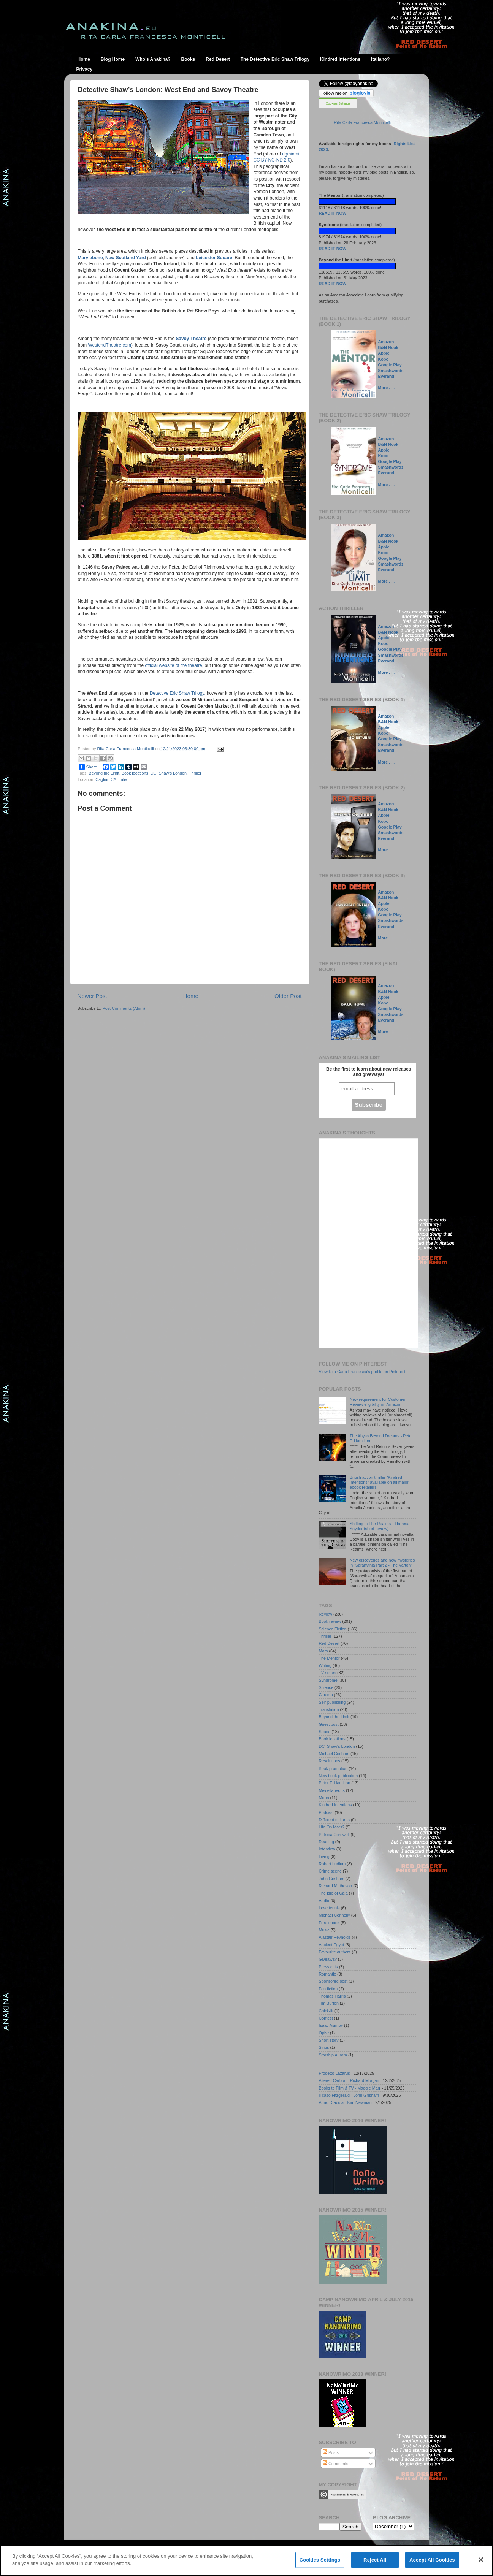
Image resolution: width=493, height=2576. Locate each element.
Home (84, 59)
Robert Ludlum (332, 1864)
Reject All (374, 2560)
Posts (331, 2452)
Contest (326, 2018)
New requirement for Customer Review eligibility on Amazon (378, 1402)
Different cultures (334, 1819)
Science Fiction (333, 1629)
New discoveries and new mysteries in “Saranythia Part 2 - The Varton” (382, 1562)
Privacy (84, 69)
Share (88, 767)
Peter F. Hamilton (334, 1783)
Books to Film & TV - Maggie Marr (349, 2088)
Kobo (383, 359)
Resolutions (329, 1761)
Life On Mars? (332, 1827)
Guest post (329, 1724)
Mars (323, 1651)
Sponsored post (333, 1981)
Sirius (324, 2047)
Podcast (326, 1812)
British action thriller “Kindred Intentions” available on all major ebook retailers (379, 1482)
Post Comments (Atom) (124, 1008)
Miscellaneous (332, 1790)
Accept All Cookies (432, 2560)
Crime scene (330, 1871)
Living (324, 1856)
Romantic (327, 1974)
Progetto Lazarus (334, 2073)
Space (325, 1731)
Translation (329, 1709)
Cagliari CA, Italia (111, 779)
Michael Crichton (334, 1753)
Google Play (389, 365)
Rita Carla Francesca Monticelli (362, 122)
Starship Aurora (333, 2055)
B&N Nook (388, 347)
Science (326, 1687)
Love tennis (329, 1908)
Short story (329, 2040)
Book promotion (333, 1768)
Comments (335, 2463)
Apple (383, 353)
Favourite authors (335, 1952)
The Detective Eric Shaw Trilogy (275, 59)
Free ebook (329, 1922)
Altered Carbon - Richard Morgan (349, 2080)
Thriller (195, 773)
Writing (325, 1665)
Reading (326, 1841)
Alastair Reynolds (335, 1937)
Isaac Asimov (331, 2025)
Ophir (324, 2033)
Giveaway (328, 1959)
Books (188, 59)
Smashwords (390, 370)
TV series (327, 1672)
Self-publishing (332, 1702)
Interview (327, 1849)
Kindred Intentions (340, 59)
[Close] (480, 2559)
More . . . (386, 387)
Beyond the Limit (104, 773)
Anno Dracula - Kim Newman (345, 2102)
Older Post (287, 996)
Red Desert (218, 59)
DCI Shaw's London (169, 773)
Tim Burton (329, 2003)
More (383, 1031)
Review (325, 1614)
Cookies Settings (338, 103)
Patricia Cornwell (334, 1834)
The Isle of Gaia (333, 1893)
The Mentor (329, 1658)
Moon (324, 1797)
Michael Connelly (334, 1915)
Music (324, 1930)
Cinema (326, 1694)
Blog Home (113, 59)
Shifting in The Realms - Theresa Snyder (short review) (379, 1526)
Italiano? (380, 59)
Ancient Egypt (331, 1944)
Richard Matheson (335, 1886)
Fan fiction (328, 1989)
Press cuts (328, 1966)
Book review (330, 1621)
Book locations (135, 773)
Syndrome (328, 1680)
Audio (324, 1900)
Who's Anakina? (152, 59)
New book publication (338, 1775)
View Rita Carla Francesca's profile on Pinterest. (363, 1371)
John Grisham (331, 1878)
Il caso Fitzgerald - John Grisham (349, 2095)
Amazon (386, 341)
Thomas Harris (332, 1996)
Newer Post (92, 996)
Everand (386, 376)
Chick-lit (326, 2011)
